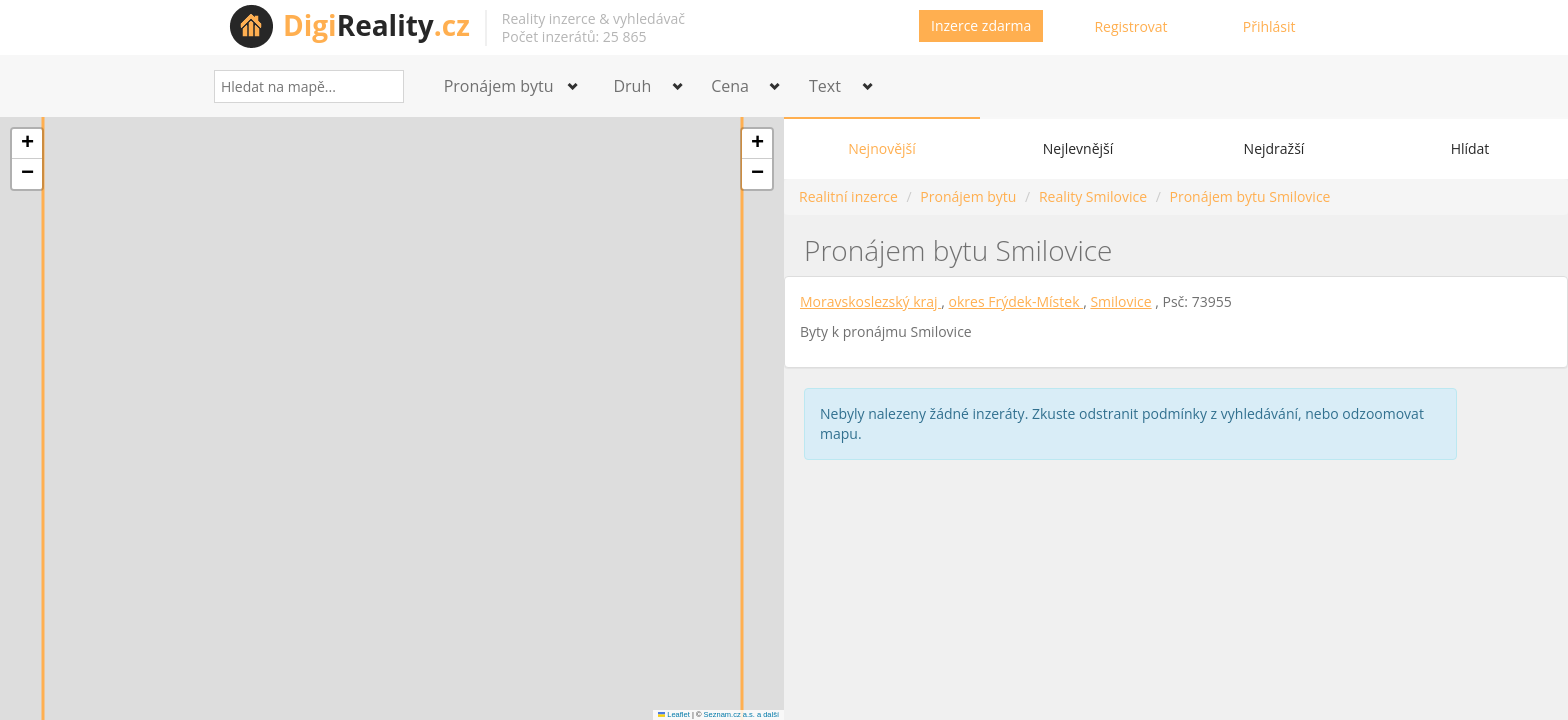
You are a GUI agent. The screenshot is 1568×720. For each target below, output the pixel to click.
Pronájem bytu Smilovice (1250, 196)
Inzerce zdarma (981, 25)
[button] (27, 144)
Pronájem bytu (968, 196)
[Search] (381, 86)
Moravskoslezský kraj (870, 301)
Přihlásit (1269, 26)
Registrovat (1130, 26)
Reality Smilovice (1093, 196)
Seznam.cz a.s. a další (741, 714)
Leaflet (674, 714)
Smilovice (1120, 301)
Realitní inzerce (848, 196)
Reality (376, 25)
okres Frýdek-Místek (1016, 301)
